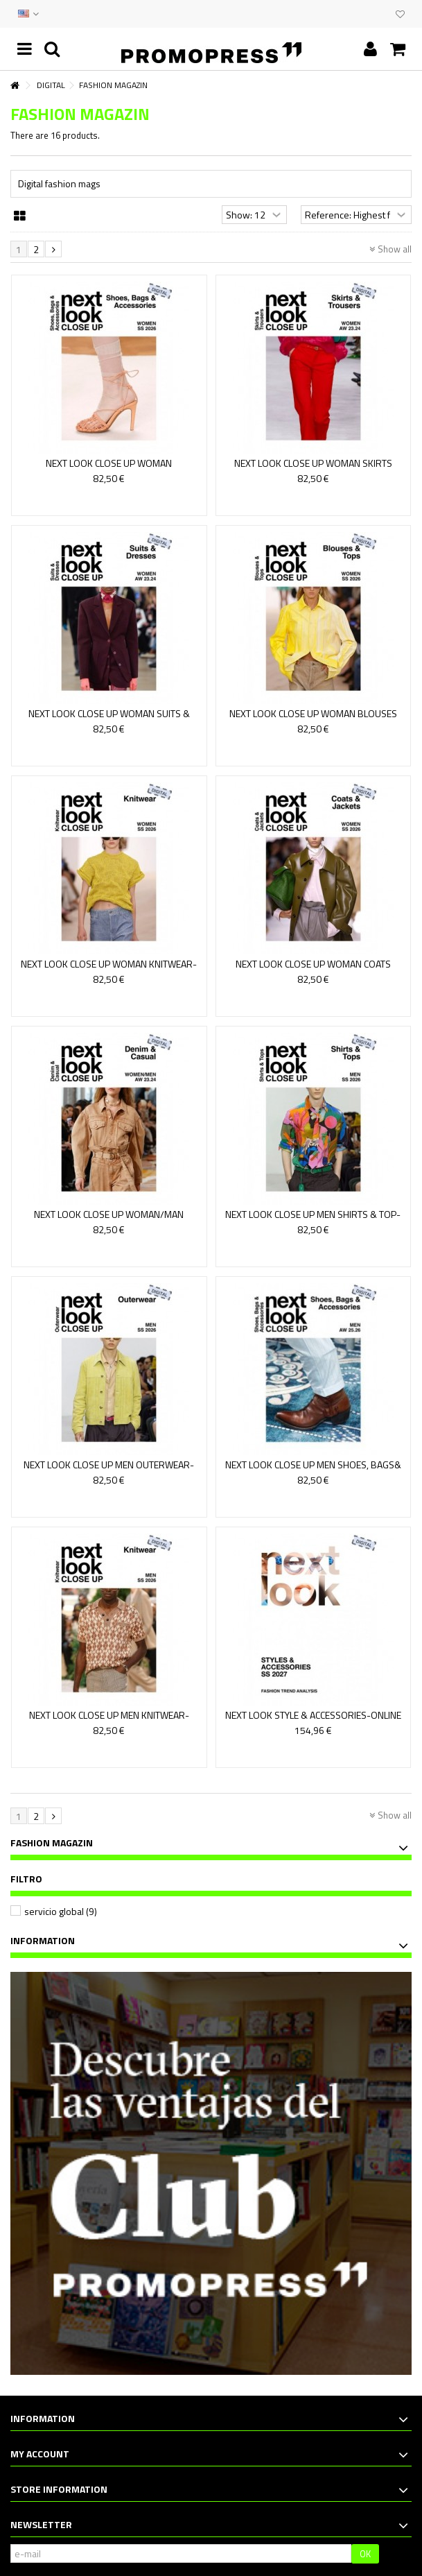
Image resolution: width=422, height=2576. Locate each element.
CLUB (382, 14)
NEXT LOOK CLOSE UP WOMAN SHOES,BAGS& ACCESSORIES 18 (109, 469)
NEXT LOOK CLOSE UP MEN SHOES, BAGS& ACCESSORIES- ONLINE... (313, 1470)
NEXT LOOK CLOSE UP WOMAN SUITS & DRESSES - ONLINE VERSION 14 (109, 719)
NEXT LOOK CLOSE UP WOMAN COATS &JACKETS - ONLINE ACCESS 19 (313, 970)
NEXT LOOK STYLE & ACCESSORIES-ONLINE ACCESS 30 (313, 1721)
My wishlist (400, 14)
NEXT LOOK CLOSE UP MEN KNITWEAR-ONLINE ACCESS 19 (109, 1721)
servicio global (60, 1911)
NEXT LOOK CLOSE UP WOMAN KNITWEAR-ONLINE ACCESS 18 (109, 970)
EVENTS (368, 14)
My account (39, 2453)
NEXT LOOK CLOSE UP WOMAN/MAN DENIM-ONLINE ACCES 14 (109, 1220)
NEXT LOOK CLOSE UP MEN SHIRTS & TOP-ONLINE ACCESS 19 (313, 1220)
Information (42, 1940)
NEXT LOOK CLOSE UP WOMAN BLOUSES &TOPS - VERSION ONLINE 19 (313, 719)
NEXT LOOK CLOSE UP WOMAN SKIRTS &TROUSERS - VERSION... (313, 469)
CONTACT (354, 14)
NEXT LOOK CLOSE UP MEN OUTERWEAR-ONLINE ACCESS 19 (109, 1470)
